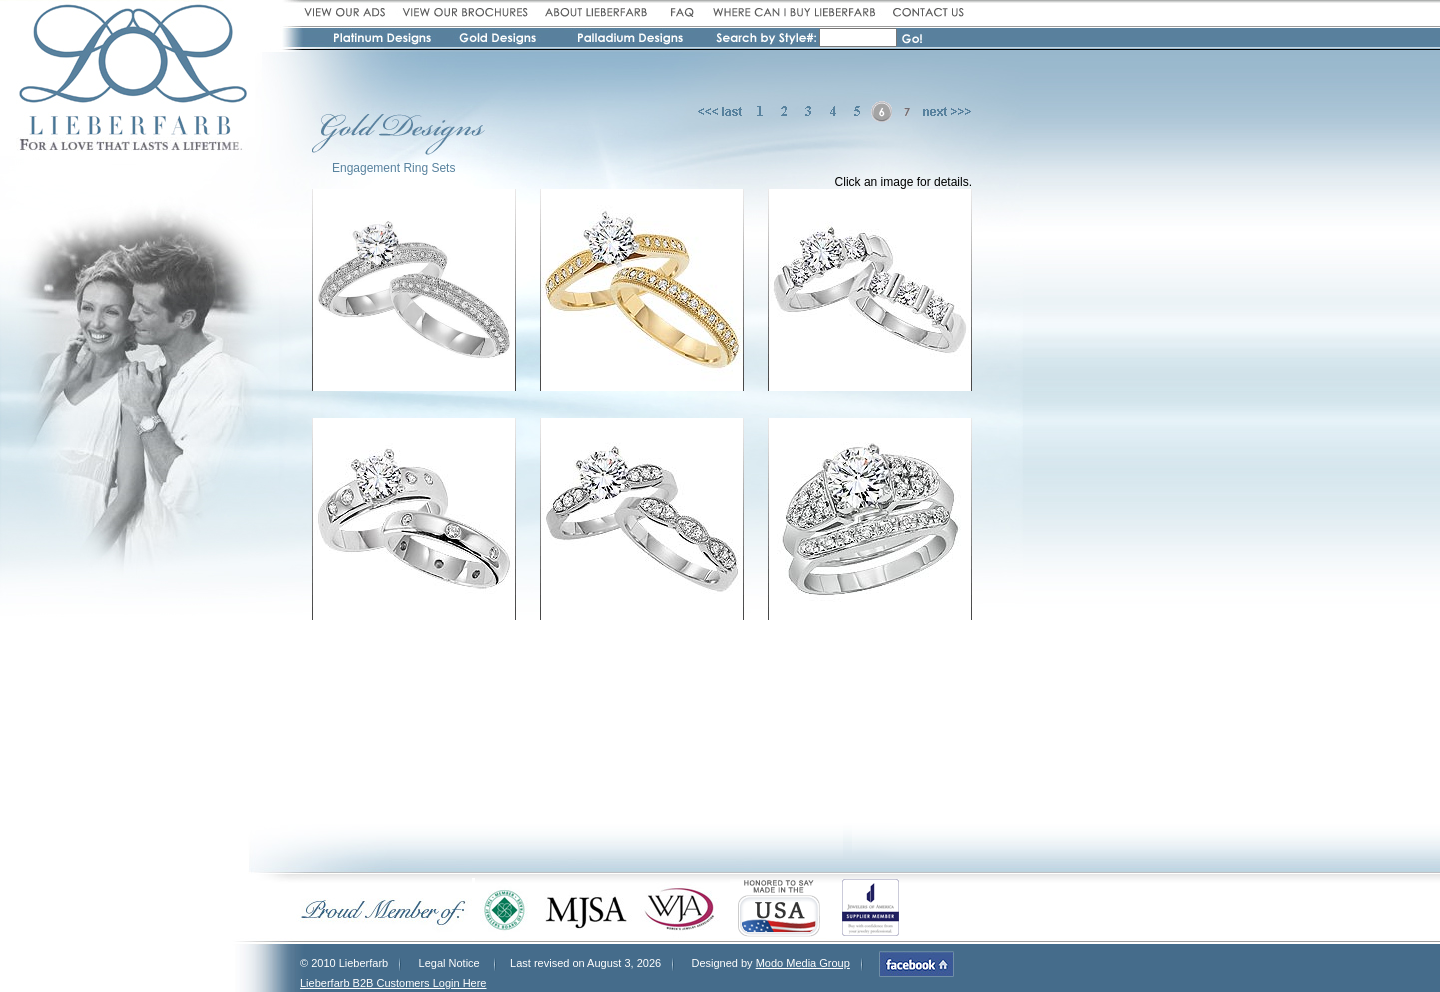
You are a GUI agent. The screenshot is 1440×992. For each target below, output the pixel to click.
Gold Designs (499, 41)
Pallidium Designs (629, 41)
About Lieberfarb (596, 12)
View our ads (348, 12)
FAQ (680, 12)
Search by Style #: (766, 39)
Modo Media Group (803, 963)
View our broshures (465, 12)
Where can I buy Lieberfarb (793, 12)
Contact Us (925, 12)
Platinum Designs (385, 41)
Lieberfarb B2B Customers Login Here (393, 983)
